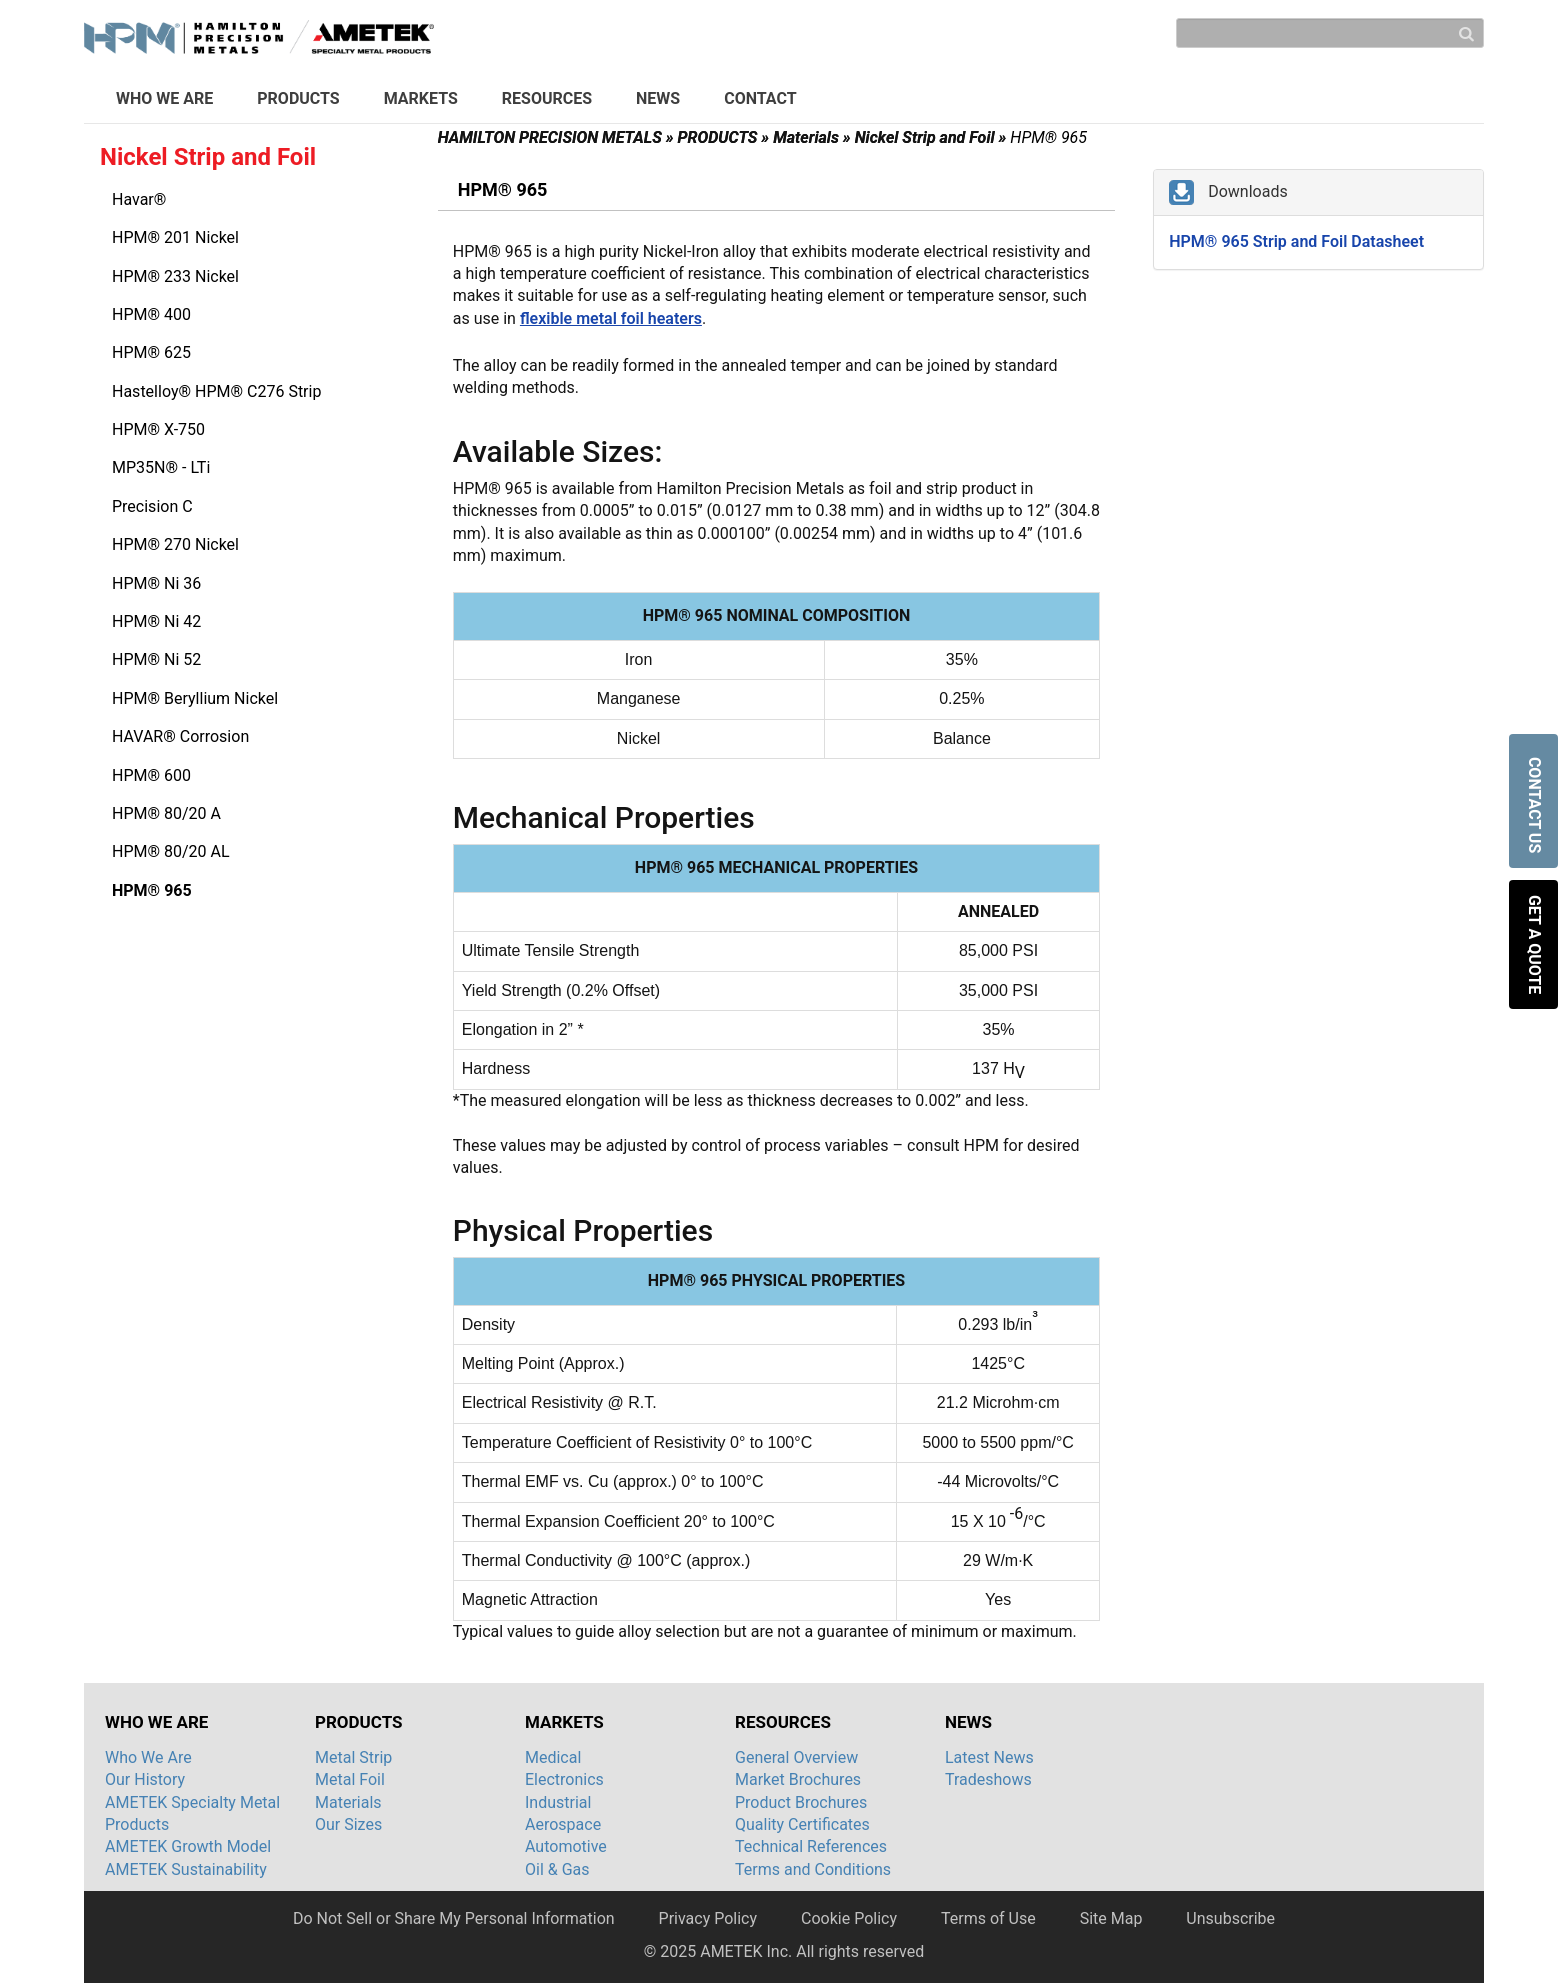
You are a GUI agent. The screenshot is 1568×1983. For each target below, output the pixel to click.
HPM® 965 (152, 890)
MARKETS (421, 98)
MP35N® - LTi (161, 467)
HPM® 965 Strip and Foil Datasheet (1296, 241)
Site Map (1111, 1918)
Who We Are (148, 1757)
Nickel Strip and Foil (931, 137)
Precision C (152, 506)
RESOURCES (547, 98)
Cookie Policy (849, 1918)
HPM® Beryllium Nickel (195, 698)
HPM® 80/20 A (166, 813)
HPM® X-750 (158, 429)
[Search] (1330, 33)
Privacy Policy (708, 1918)
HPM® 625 (151, 352)
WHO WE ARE (164, 98)
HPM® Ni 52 (156, 659)
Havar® (139, 199)
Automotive (566, 1846)
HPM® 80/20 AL (171, 851)
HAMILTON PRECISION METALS (556, 137)
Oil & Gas (557, 1869)
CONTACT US (1534, 807)
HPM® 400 (151, 314)
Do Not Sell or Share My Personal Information (454, 1918)
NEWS (658, 98)
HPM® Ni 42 (156, 621)
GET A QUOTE (1534, 944)
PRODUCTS (298, 98)
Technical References (811, 1846)
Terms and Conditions (813, 1869)
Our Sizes (348, 1824)
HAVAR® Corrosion (180, 736)
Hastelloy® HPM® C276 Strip (216, 391)
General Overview (796, 1757)
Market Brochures (798, 1779)
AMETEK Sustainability (186, 1869)
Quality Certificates (802, 1824)
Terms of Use (988, 1918)
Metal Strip (353, 1757)
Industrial (558, 1802)
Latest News (989, 1757)
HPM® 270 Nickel (175, 544)
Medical (553, 1757)
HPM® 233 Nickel (175, 276)
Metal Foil (350, 1779)
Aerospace (563, 1824)
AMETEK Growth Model (188, 1846)
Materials (811, 137)
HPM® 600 (151, 775)
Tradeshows (988, 1779)
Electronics (564, 1779)
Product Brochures (801, 1802)
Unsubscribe (1230, 1918)
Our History (145, 1779)
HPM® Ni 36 (156, 583)
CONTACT (760, 98)
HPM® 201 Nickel (175, 237)
